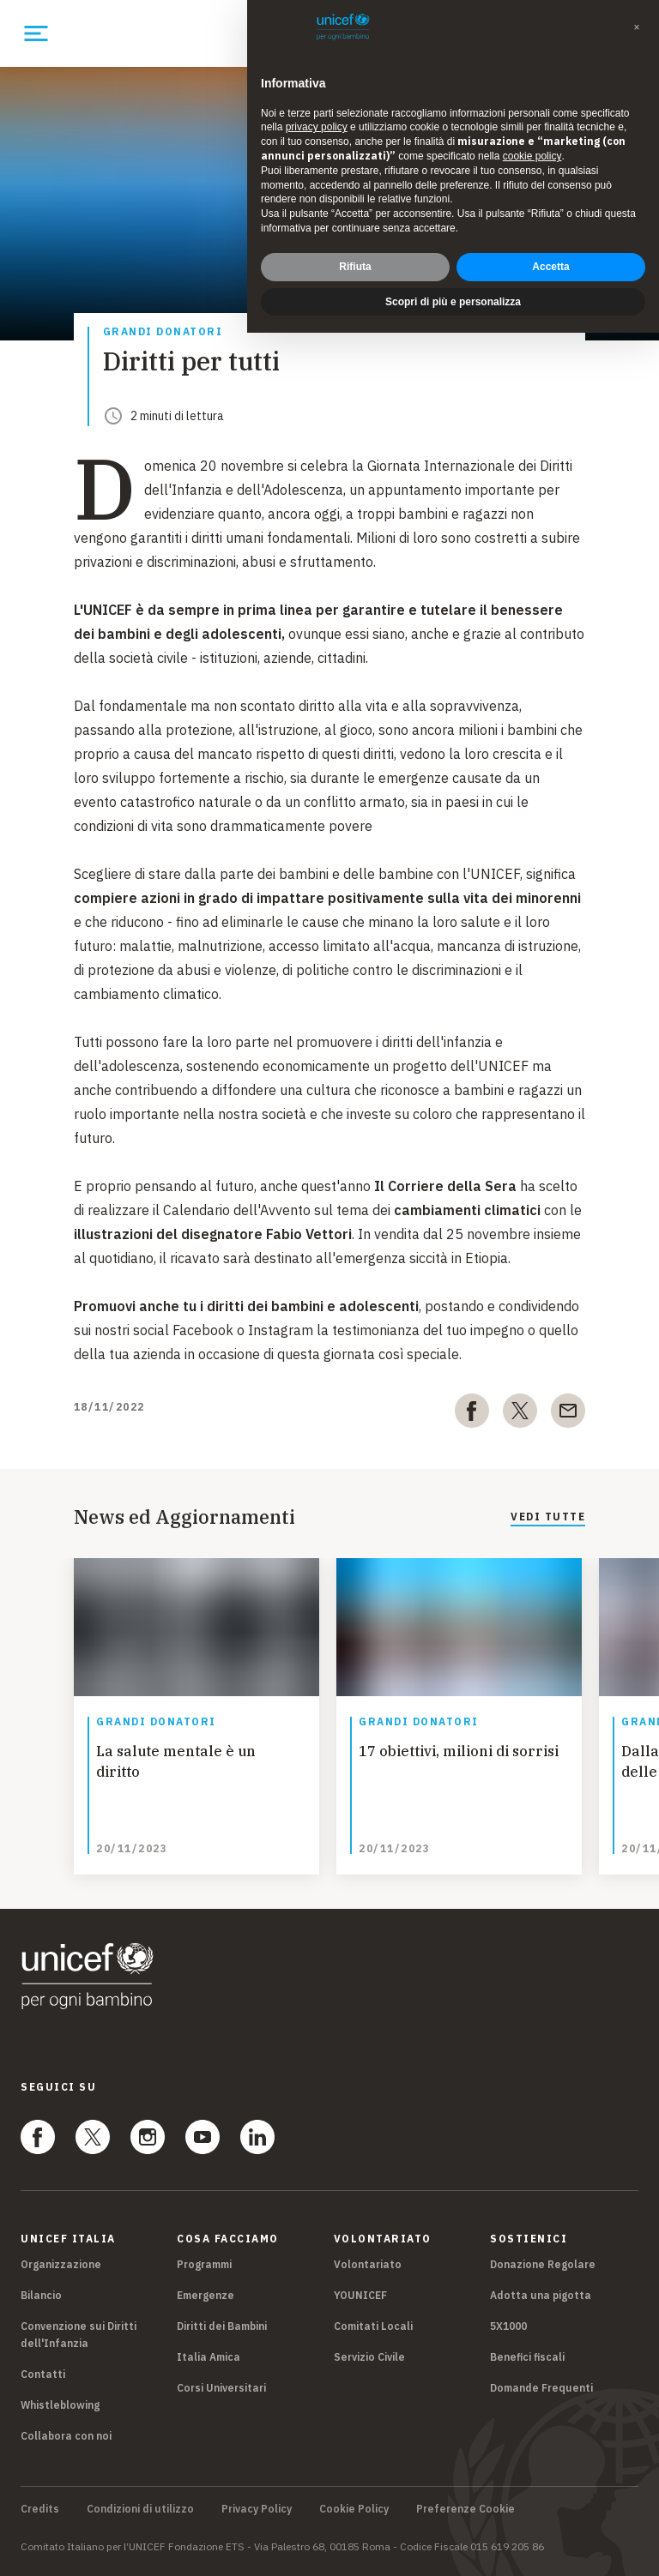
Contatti (43, 2374)
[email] (568, 1414)
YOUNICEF (360, 2295)
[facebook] (472, 1414)
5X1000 (508, 2326)
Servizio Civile (369, 2356)
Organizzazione (61, 2264)
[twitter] (520, 1414)
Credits (40, 2509)
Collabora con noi (66, 2435)
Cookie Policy (354, 2509)
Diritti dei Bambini (222, 2326)
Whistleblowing (60, 2404)
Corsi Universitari (221, 2387)
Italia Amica (208, 2356)
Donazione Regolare (543, 2264)
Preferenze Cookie (465, 2509)
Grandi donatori (163, 332)
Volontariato (368, 2264)
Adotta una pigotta (540, 2295)
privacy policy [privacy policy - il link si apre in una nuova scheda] (317, 127)
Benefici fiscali (527, 2356)
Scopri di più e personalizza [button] (453, 302)
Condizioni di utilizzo (140, 2509)
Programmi (204, 2264)
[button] (636, 27)
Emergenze (205, 2295)
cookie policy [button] (532, 156)
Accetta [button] (550, 267)
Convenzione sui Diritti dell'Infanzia (78, 2335)
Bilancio (41, 2295)
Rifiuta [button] (355, 267)
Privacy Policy (256, 2509)
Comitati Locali (373, 2326)
